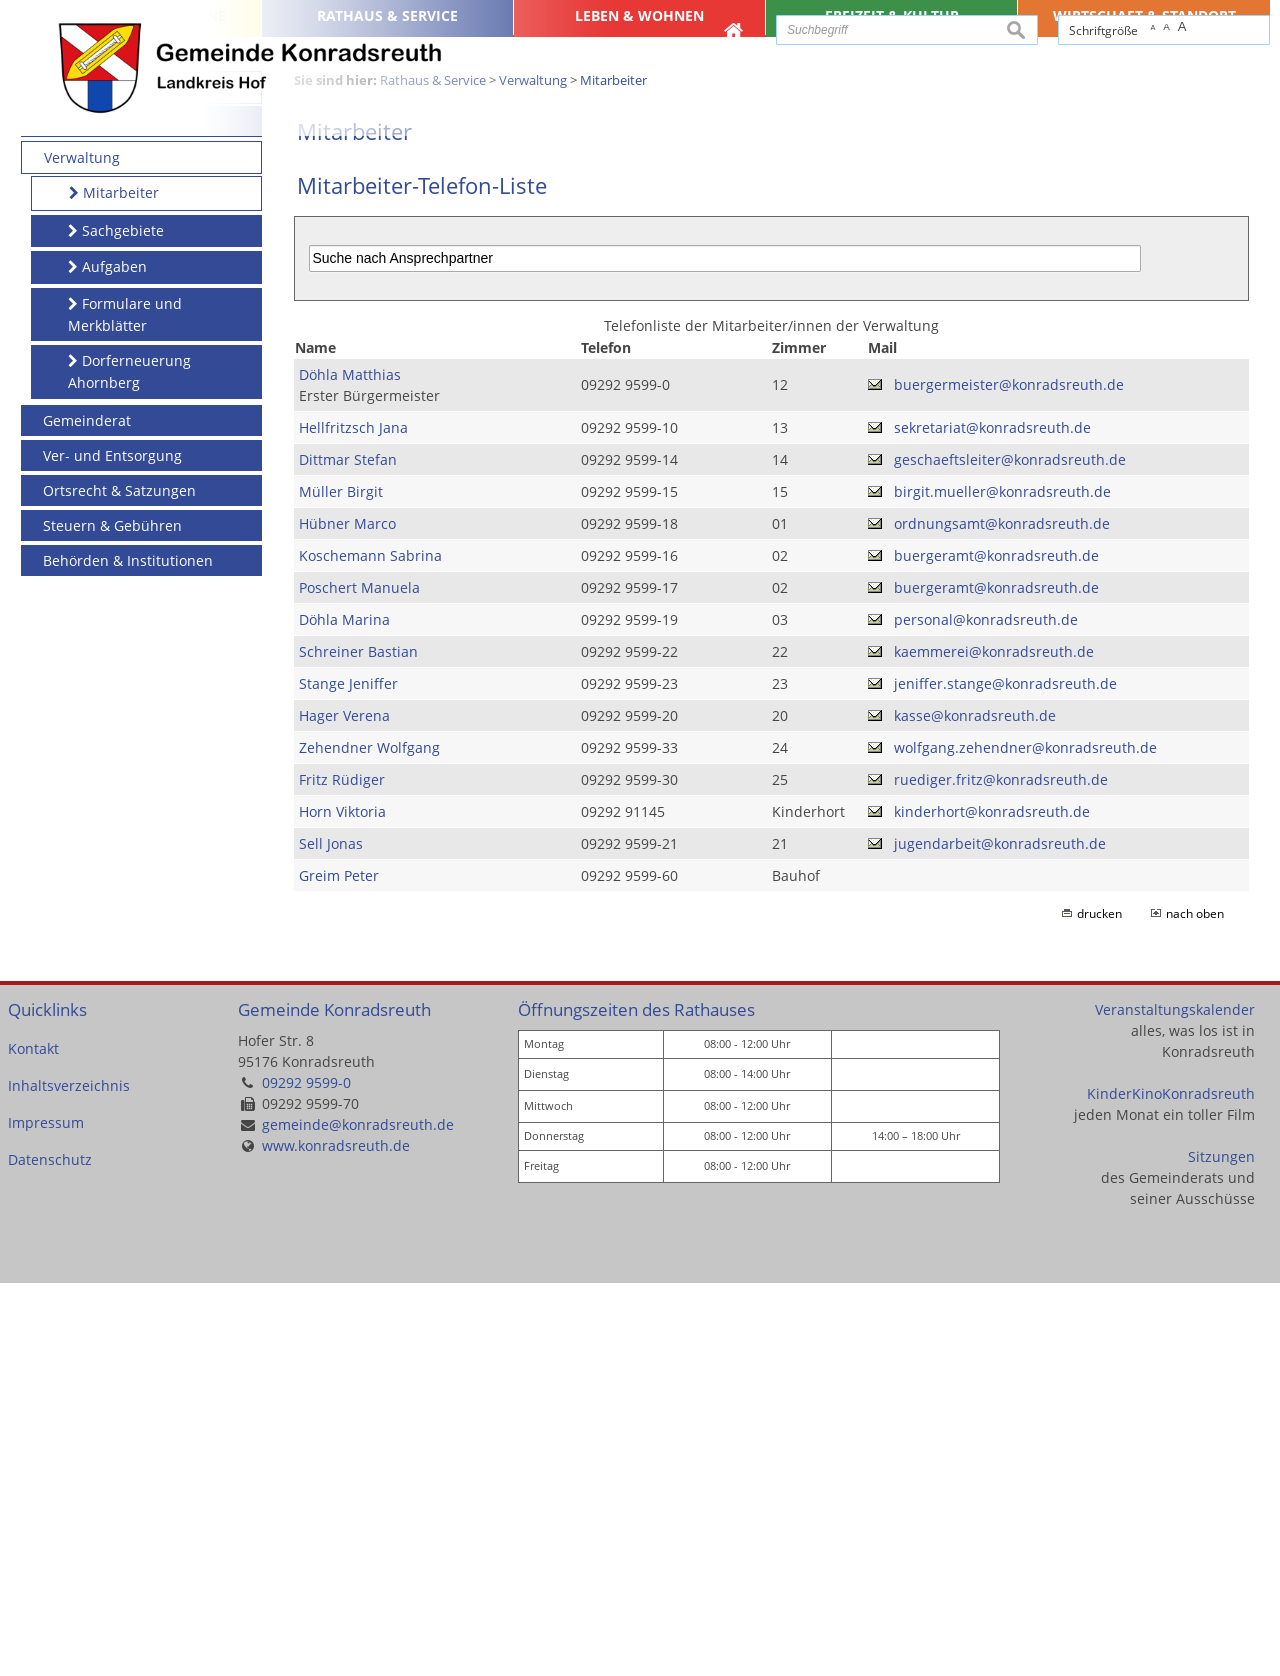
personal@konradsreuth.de (986, 1012)
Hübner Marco (347, 916)
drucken (1099, 1306)
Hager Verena (344, 1108)
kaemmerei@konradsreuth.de (994, 1044)
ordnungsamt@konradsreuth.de (1002, 916)
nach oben (1195, 1306)
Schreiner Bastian (358, 1044)
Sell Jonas (331, 1236)
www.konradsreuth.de (336, 1539)
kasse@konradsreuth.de (975, 1108)
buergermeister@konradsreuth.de (1009, 778)
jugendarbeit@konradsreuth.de (1000, 1236)
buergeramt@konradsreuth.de (996, 948)
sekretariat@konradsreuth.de (992, 820)
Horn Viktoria (342, 1204)
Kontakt (33, 1442)
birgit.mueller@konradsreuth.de (1002, 884)
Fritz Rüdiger (342, 1172)
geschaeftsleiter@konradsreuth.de (1010, 852)
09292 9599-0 (306, 1476)
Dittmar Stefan (348, 852)
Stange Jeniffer (348, 1076)
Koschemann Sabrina (370, 948)
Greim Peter (339, 1268)
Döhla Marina (344, 1012)
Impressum (46, 1516)
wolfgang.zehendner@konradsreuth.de (1025, 1140)
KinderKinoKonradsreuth (1171, 1487)
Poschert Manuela (359, 980)
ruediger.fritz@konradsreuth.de (1001, 1172)
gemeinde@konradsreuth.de (358, 1518)
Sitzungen (1221, 1550)
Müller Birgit (341, 884)
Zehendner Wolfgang (369, 1140)
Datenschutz (50, 1553)
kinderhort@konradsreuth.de (992, 1204)
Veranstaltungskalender (1175, 1403)
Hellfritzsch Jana (353, 820)
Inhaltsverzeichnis (69, 1479)
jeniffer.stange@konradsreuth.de (1005, 1076)
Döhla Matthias (350, 767)
